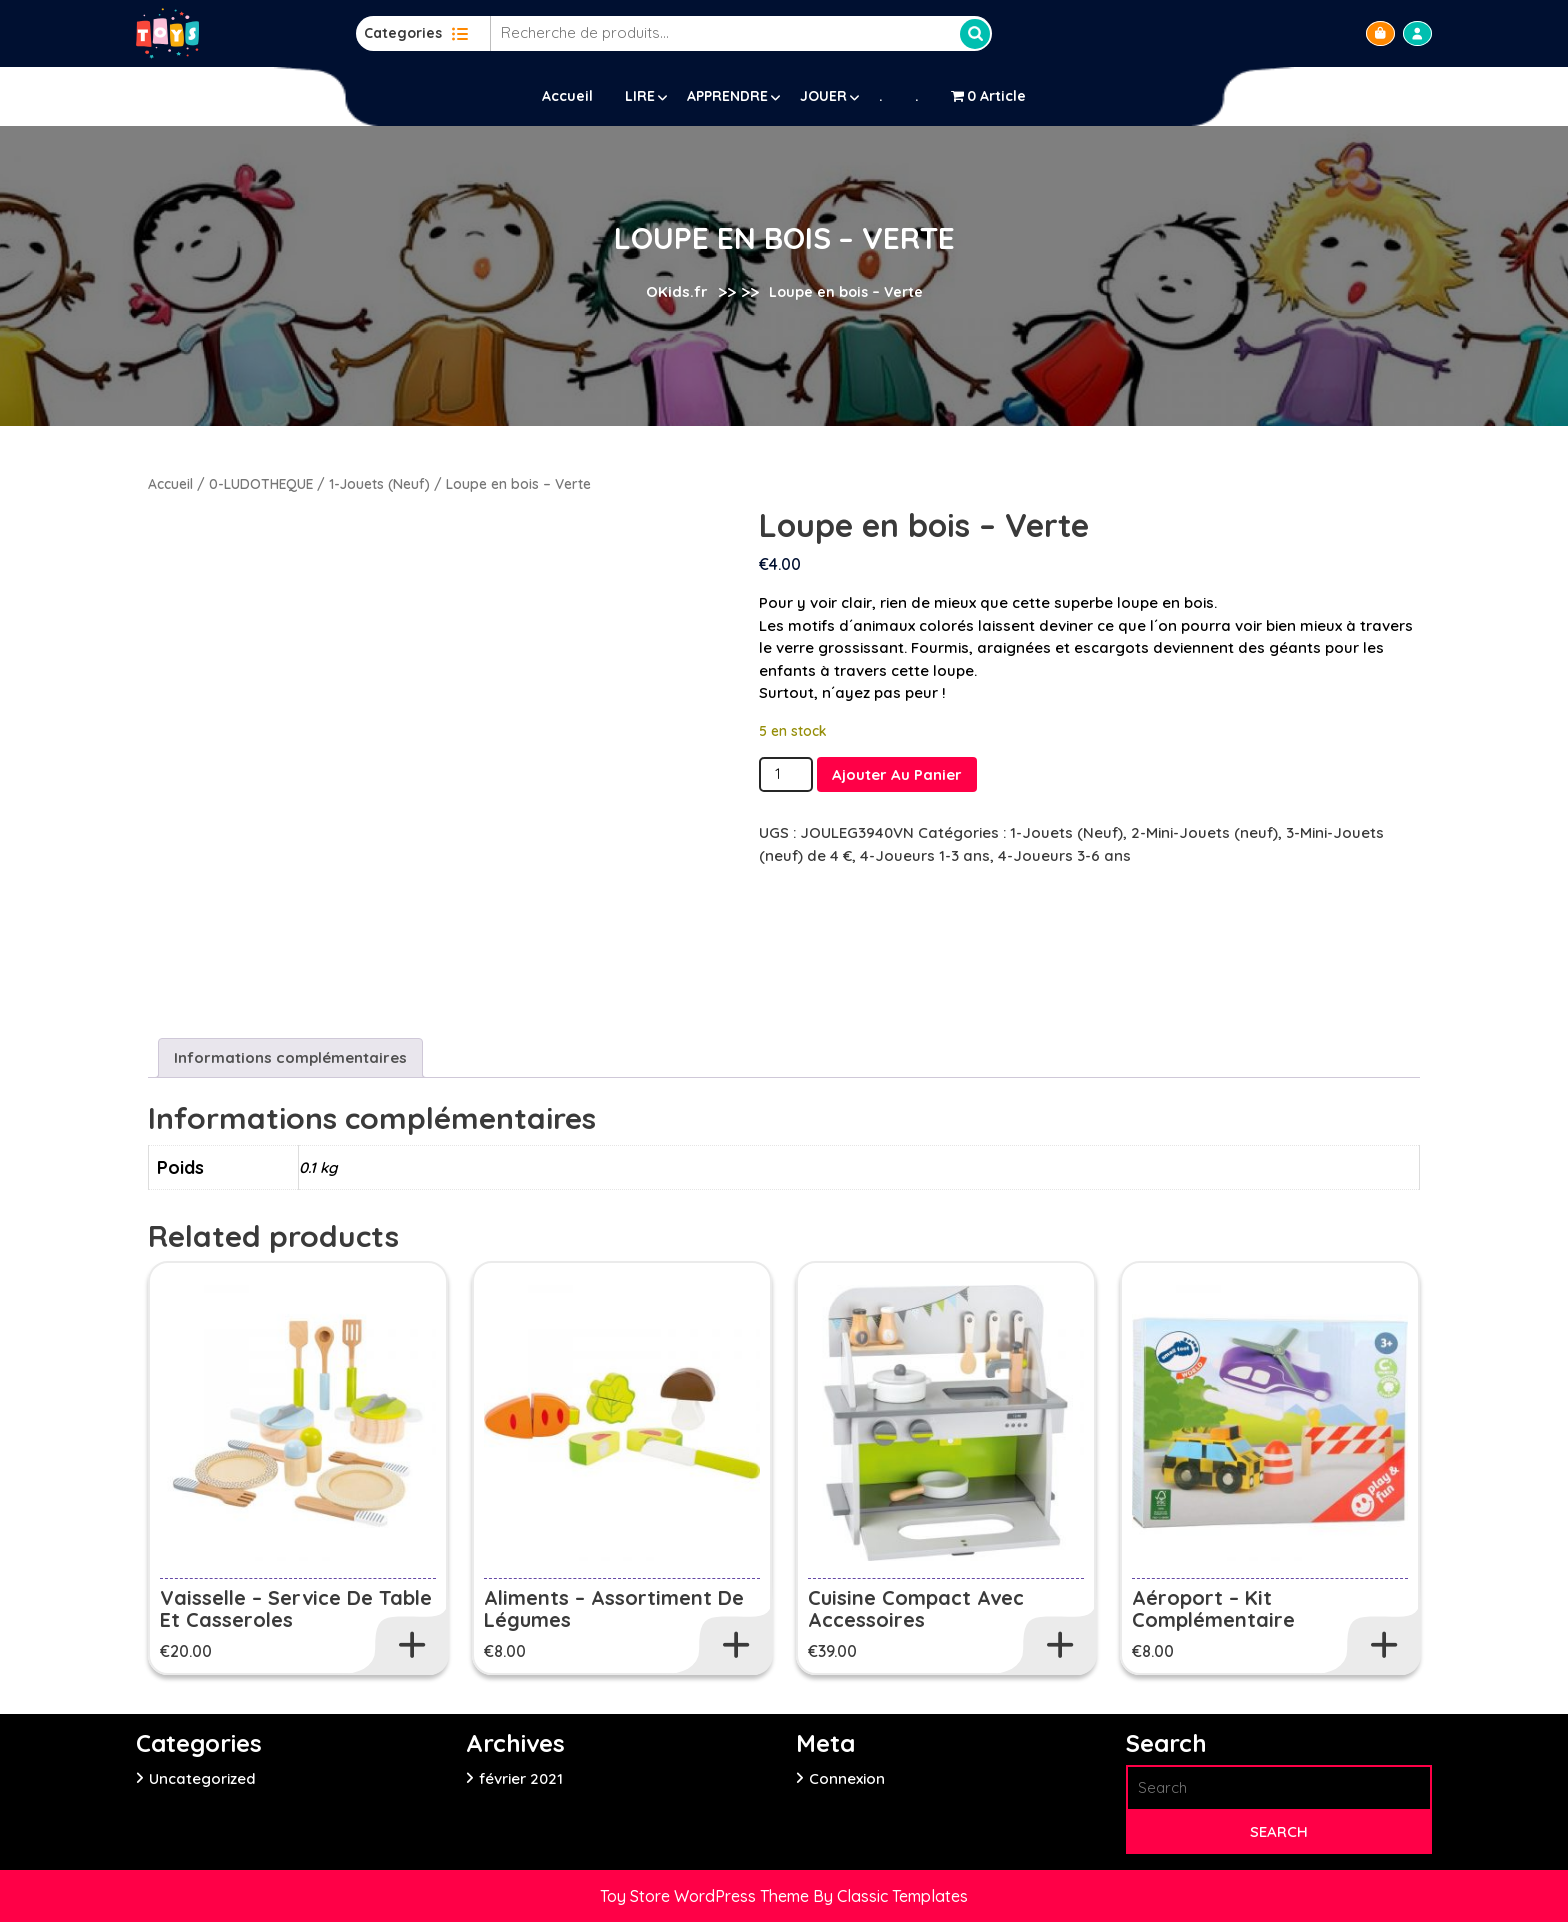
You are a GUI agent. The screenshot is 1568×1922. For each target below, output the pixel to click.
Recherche (975, 34)
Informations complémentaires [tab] (290, 1057)
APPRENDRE (727, 96)
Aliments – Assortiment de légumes (614, 1608)
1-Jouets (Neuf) (379, 483)
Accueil (567, 96)
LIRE (640, 96)
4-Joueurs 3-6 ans (1064, 855)
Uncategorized (202, 1778)
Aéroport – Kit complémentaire (1213, 1608)
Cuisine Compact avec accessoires (916, 1608)
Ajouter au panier (897, 774)
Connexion (847, 1778)
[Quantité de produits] (786, 774)
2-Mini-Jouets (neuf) (1204, 832)
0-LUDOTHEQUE (261, 483)
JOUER (823, 96)
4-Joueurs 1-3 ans (925, 855)
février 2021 (521, 1778)
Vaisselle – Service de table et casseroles (296, 1608)
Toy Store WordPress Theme (706, 1896)
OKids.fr (677, 291)
